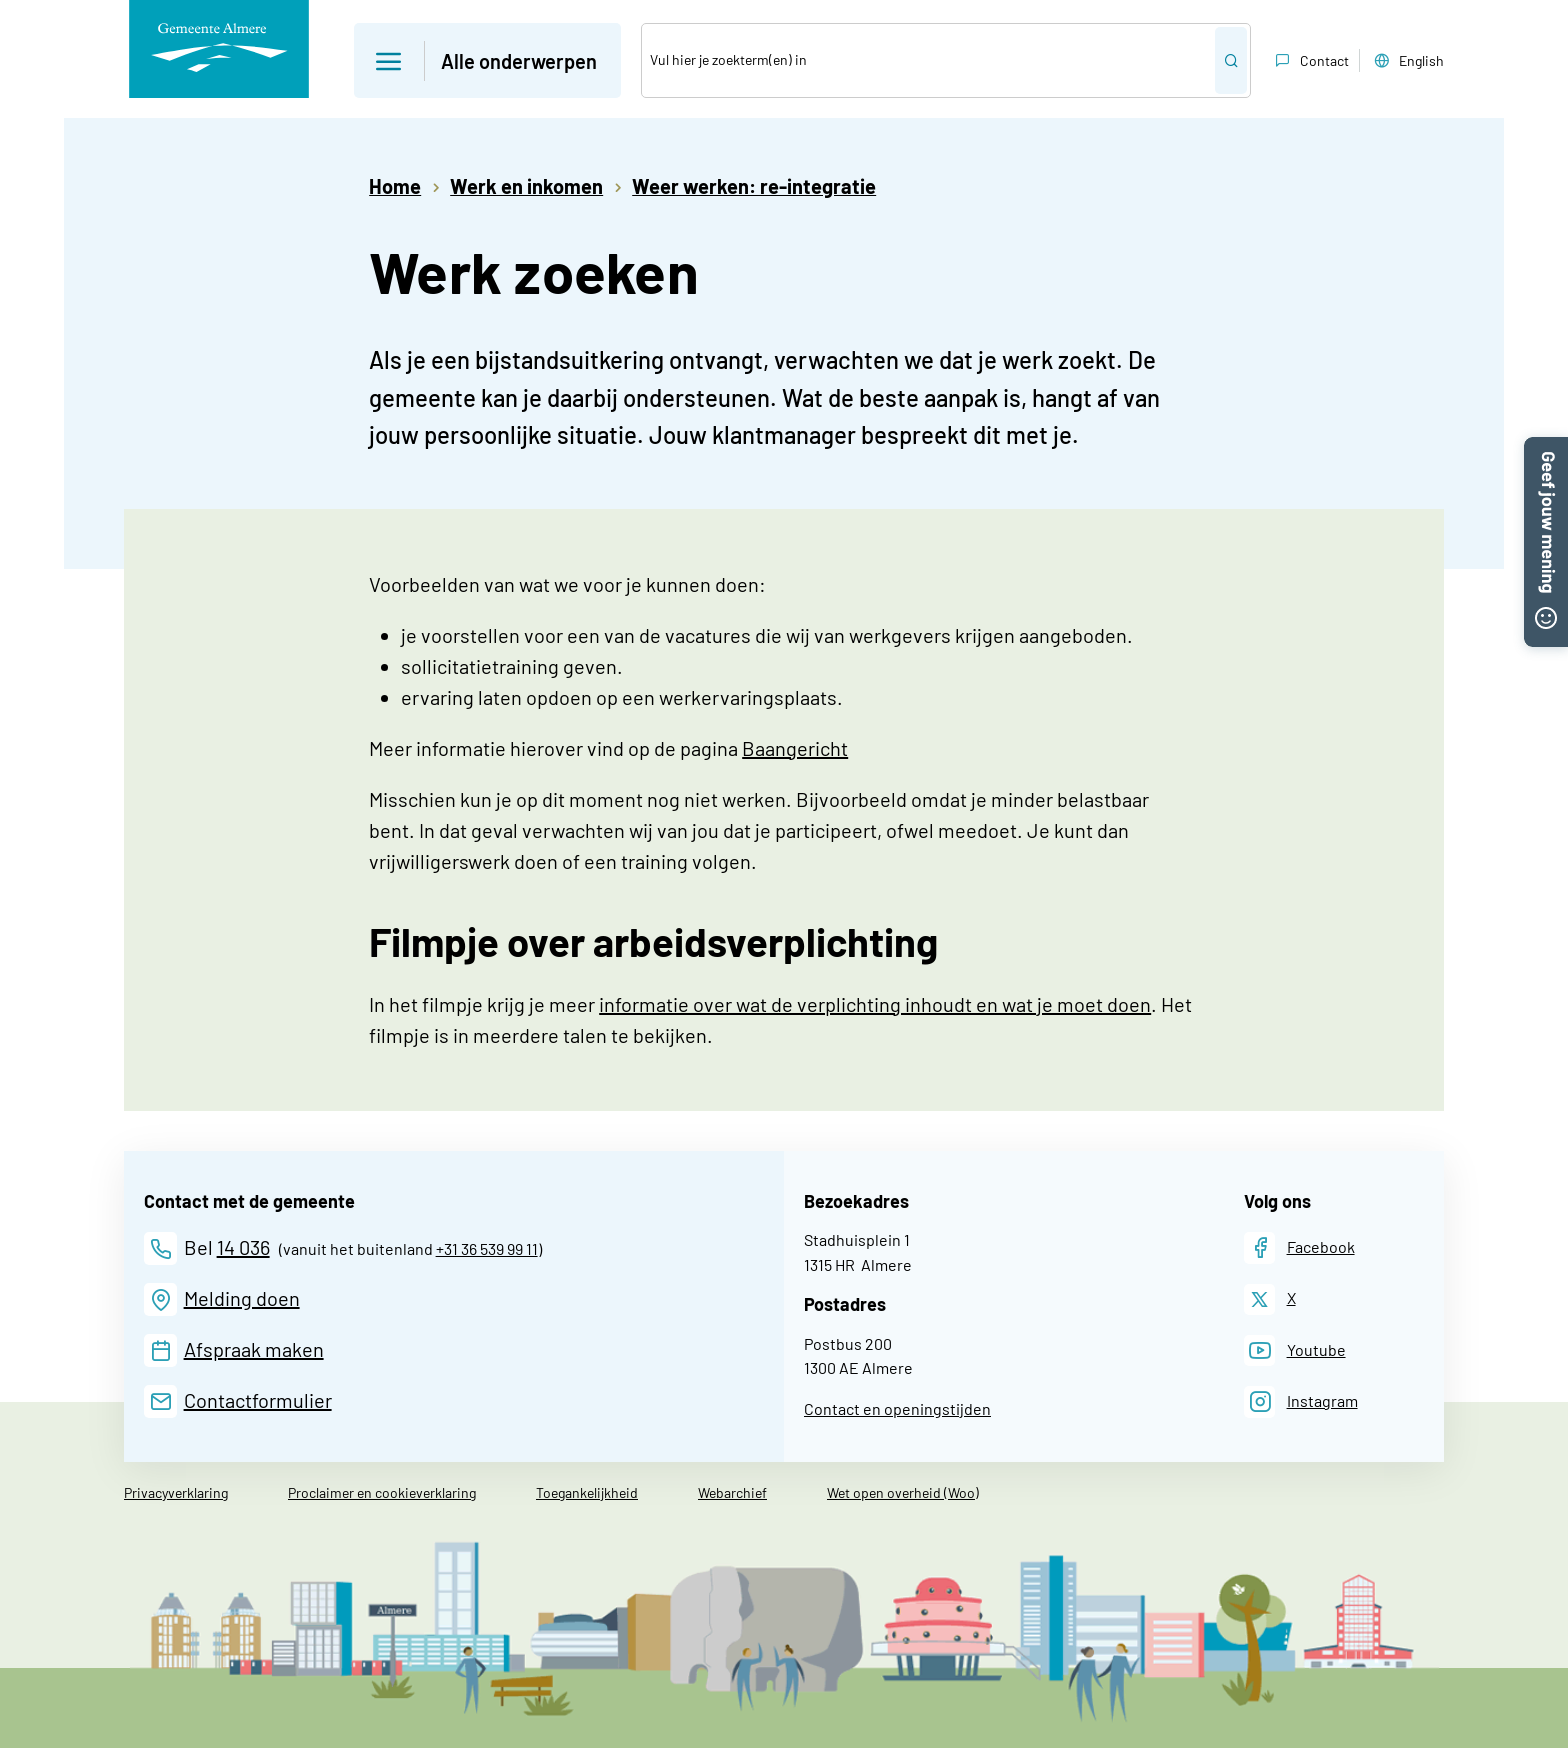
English (1407, 61)
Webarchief (732, 1492)
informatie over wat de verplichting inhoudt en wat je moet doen (875, 1004)
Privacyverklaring (176, 1492)
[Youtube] (1295, 1350)
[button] (1546, 449)
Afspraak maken (254, 1349)
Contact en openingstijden (897, 1408)
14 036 (243, 1247)
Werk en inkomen (526, 186)
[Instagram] (1301, 1401)
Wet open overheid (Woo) (903, 1492)
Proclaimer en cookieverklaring (382, 1492)
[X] (1270, 1299)
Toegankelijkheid (587, 1492)
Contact (1310, 61)
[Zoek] (928, 60)
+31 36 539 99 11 (487, 1248)
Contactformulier (258, 1400)
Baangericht (795, 748)
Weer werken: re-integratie (754, 186)
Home (395, 186)
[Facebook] (1299, 1247)
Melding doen (242, 1298)
